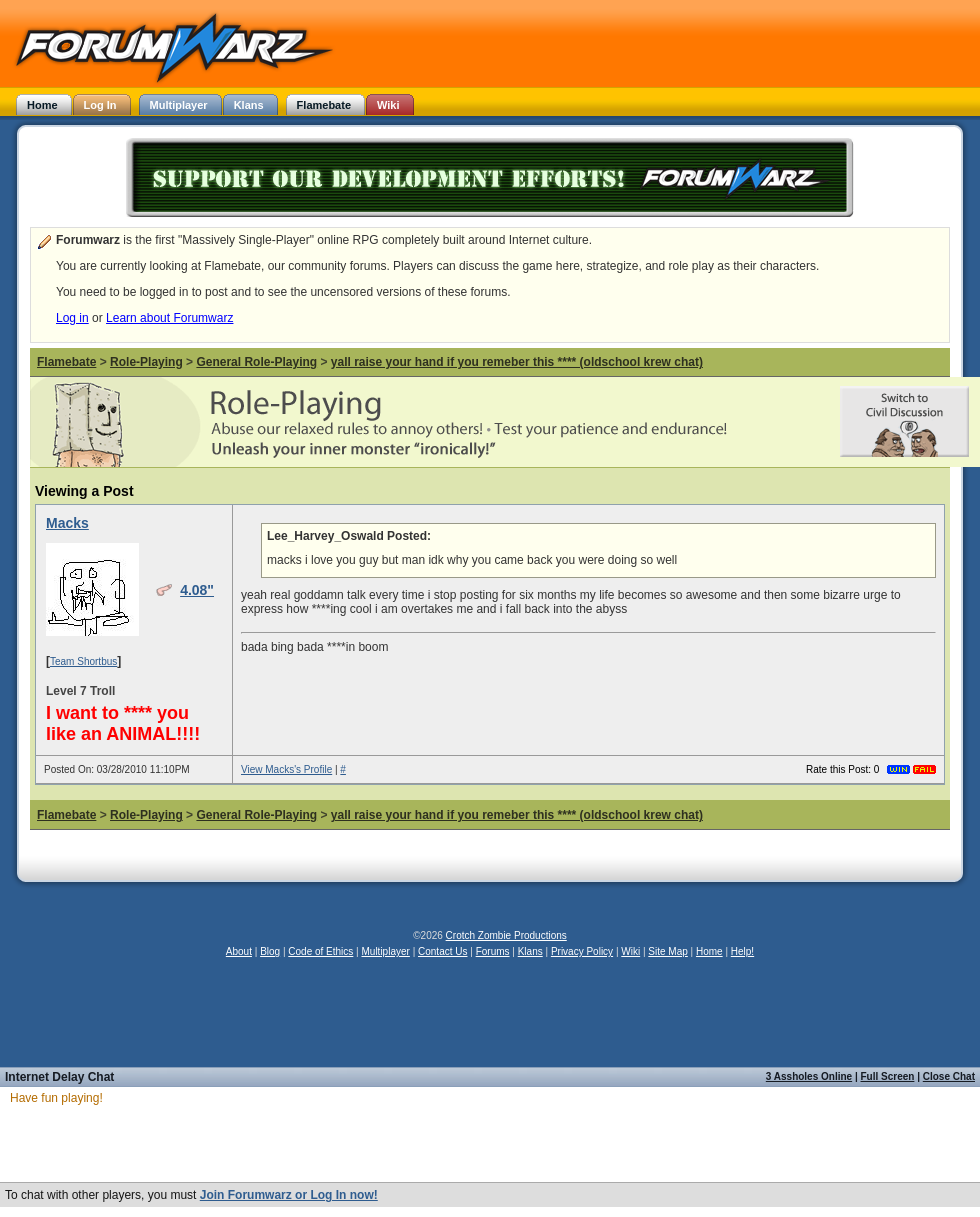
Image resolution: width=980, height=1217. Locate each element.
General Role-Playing (256, 362)
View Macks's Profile (286, 769)
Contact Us (442, 951)
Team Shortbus (83, 661)
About (239, 951)
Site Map (667, 951)
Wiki (630, 951)
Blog (270, 951)
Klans (530, 951)
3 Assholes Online (809, 1076)
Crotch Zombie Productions (506, 935)
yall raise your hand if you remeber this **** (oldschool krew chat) (517, 362)
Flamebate (66, 362)
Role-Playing (146, 362)
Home (709, 951)
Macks (67, 523)
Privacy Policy (582, 951)
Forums (493, 951)
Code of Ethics (320, 951)
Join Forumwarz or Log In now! (289, 1195)
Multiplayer (386, 951)
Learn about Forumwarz (169, 318)
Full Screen (888, 1076)
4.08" (197, 590)
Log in (72, 318)
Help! (742, 951)
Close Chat (949, 1076)
